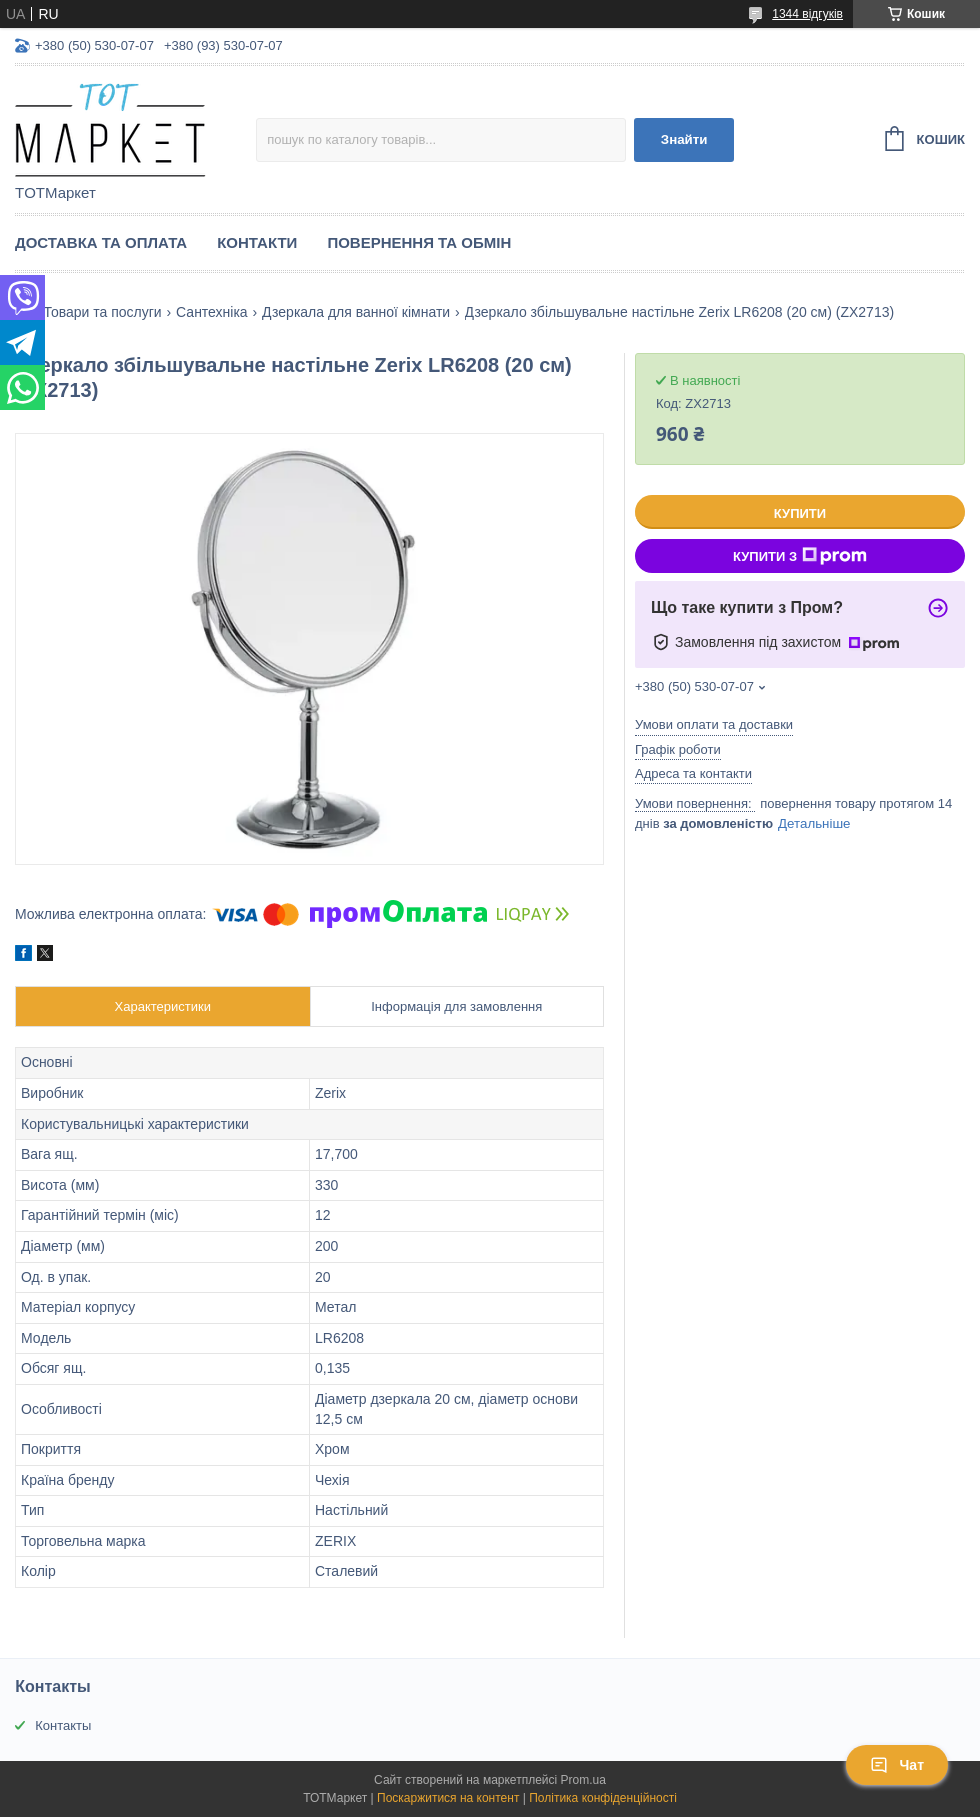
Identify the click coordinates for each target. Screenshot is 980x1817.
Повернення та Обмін (419, 242)
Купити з (800, 556)
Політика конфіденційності (603, 1798)
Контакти (257, 242)
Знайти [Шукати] (684, 139)
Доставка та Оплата (101, 242)
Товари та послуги (102, 312)
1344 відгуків (807, 14)
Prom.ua (583, 1780)
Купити (800, 513)
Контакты (63, 1725)
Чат (897, 1765)
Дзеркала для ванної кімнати (356, 312)
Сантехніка (212, 312)
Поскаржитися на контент (448, 1798)
